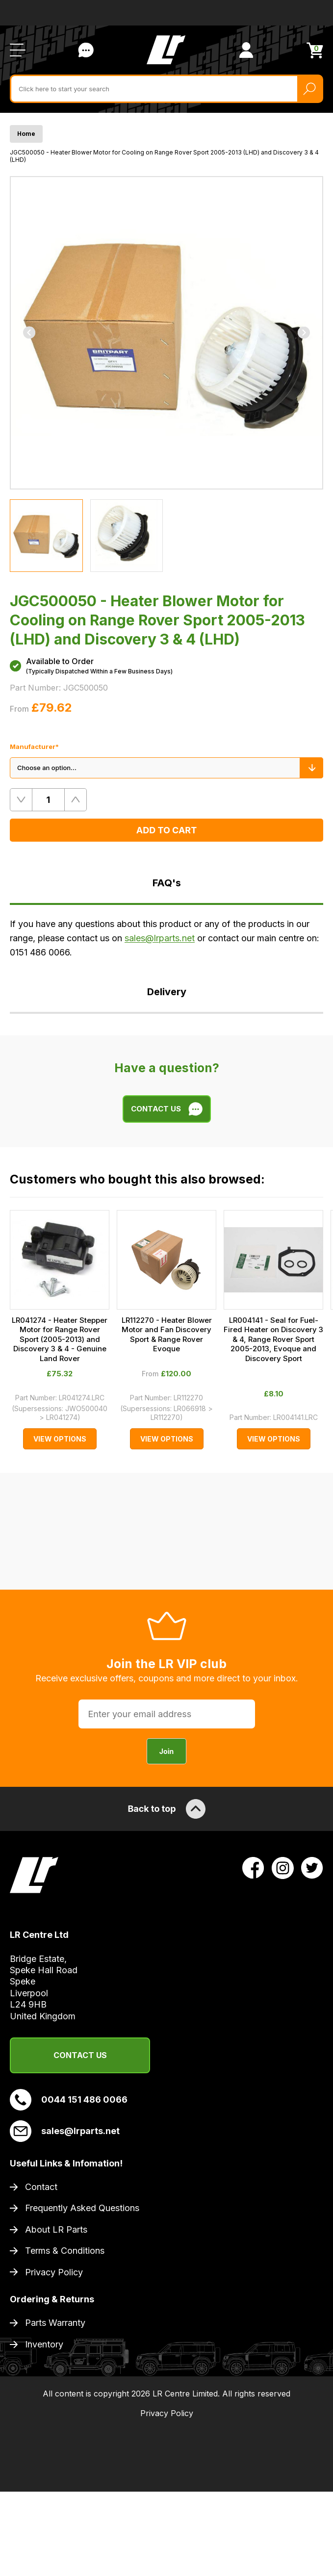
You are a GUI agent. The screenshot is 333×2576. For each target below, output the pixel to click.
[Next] (304, 333)
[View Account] (246, 50)
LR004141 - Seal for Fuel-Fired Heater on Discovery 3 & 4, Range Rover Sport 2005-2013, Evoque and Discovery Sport (273, 1339)
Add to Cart (166, 830)
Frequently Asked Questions (82, 2208)
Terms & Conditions (64, 2250)
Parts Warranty (55, 2323)
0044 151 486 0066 (69, 2100)
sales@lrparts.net (160, 938)
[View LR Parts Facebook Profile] (253, 1867)
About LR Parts (56, 2229)
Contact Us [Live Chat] (86, 50)
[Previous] (29, 333)
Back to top (166, 1809)
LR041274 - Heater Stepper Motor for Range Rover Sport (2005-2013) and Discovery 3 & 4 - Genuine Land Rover (59, 1339)
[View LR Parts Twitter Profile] (312, 1867)
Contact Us (80, 2055)
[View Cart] (315, 50)
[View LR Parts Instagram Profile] (283, 1867)
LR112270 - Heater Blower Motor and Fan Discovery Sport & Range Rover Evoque (167, 1334)
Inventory (44, 2344)
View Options (59, 1439)
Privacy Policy (54, 2272)
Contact (41, 2187)
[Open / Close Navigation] (18, 50)
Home (26, 133)
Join (166, 1751)
